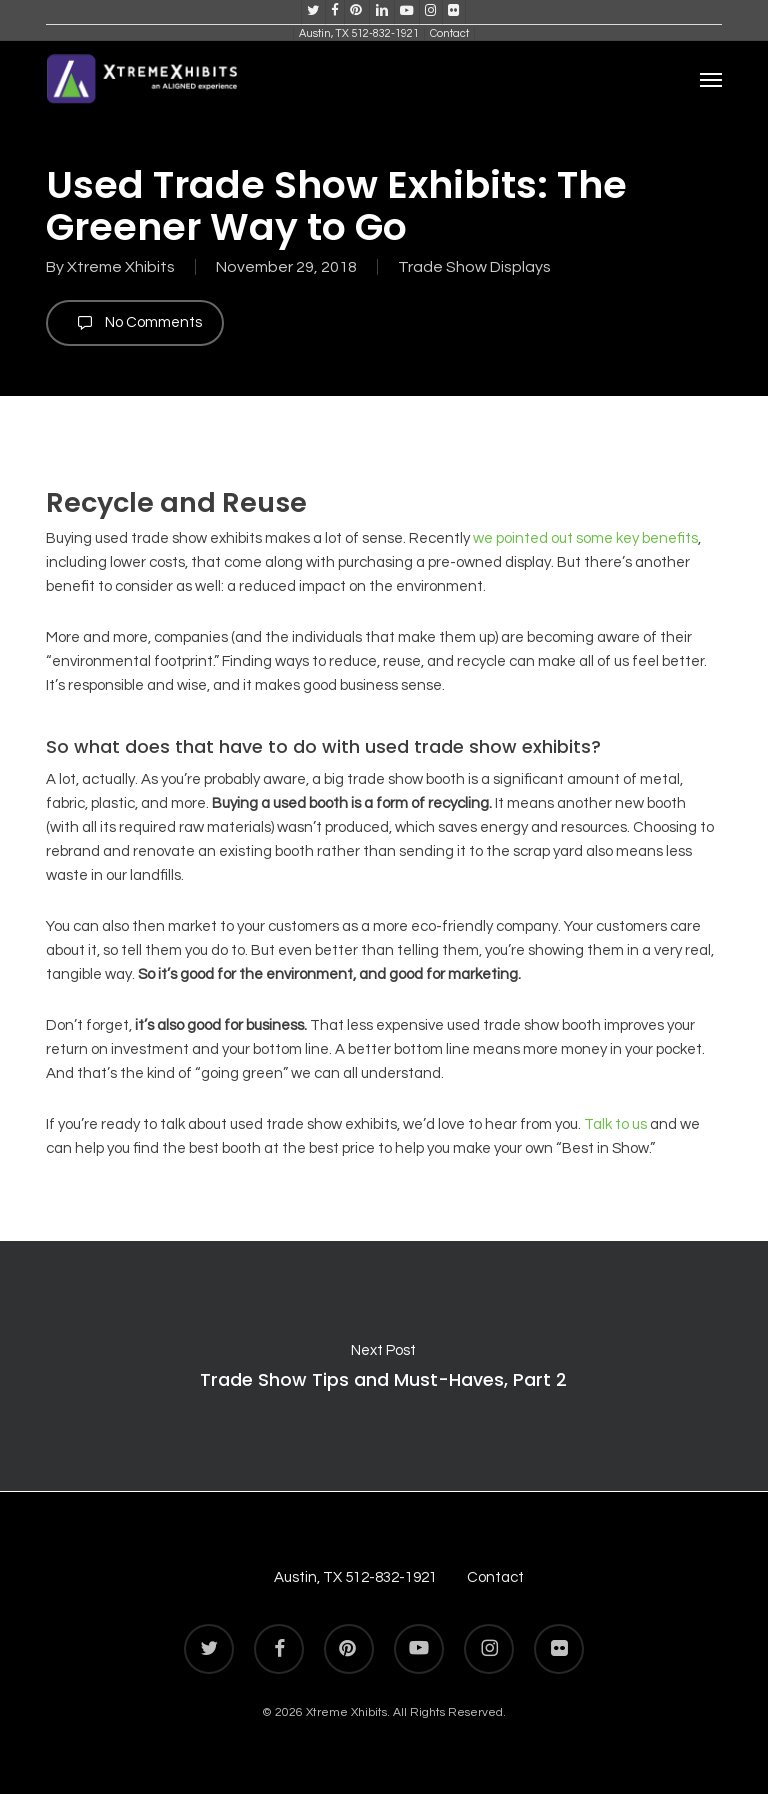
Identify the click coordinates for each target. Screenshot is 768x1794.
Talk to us (615, 1124)
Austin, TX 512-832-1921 (355, 1577)
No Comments (135, 323)
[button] (711, 79)
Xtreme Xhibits (121, 267)
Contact (495, 1577)
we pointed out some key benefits (585, 538)
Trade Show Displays (474, 267)
